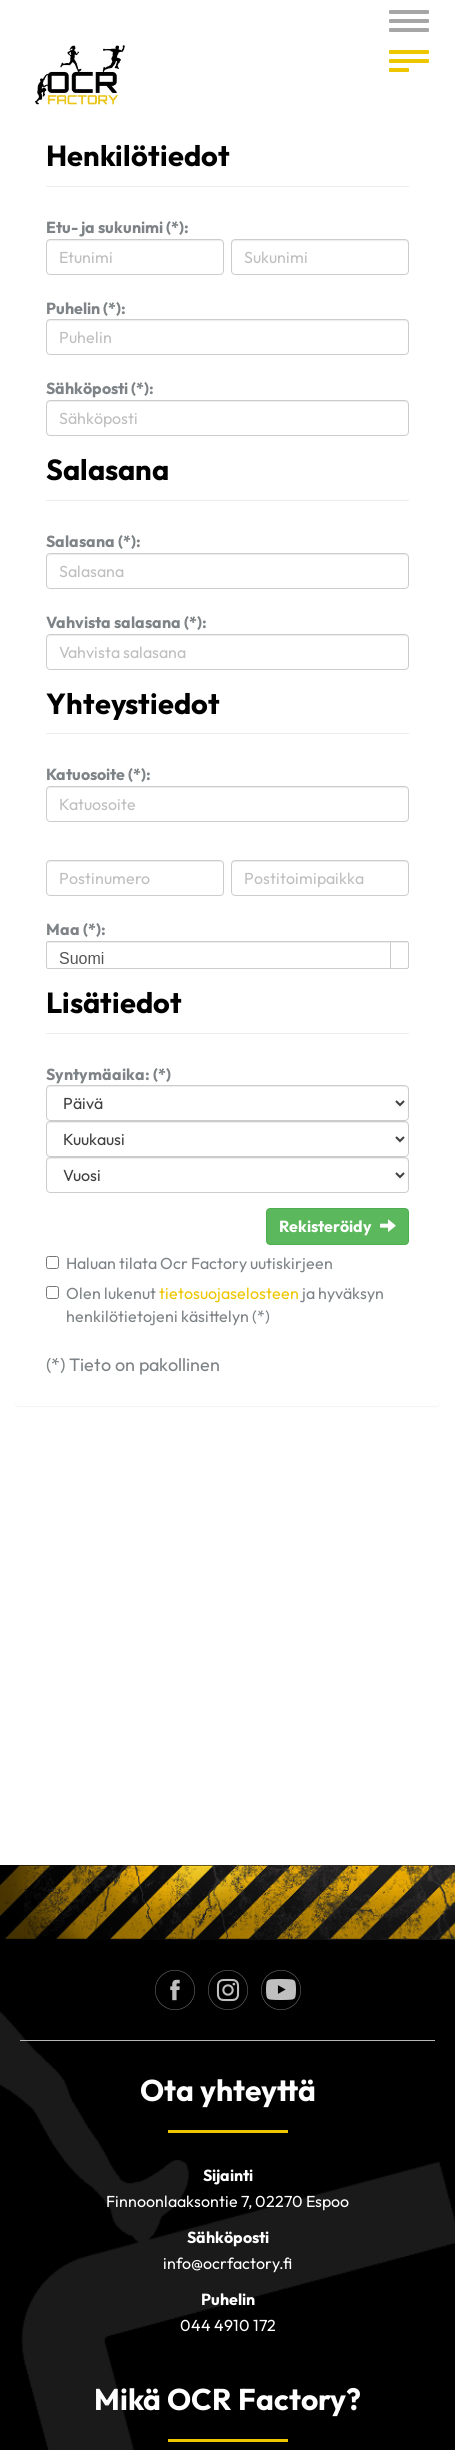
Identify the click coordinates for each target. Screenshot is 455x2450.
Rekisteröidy (337, 1226)
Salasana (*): (93, 541)
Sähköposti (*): (100, 388)
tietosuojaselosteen (229, 1293)
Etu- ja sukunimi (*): (117, 227)
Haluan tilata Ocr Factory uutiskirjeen (199, 1263)
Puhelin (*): (86, 308)
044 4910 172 (228, 2325)
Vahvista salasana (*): (126, 622)
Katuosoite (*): (98, 774)
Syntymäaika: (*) (108, 1074)
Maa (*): (76, 929)
